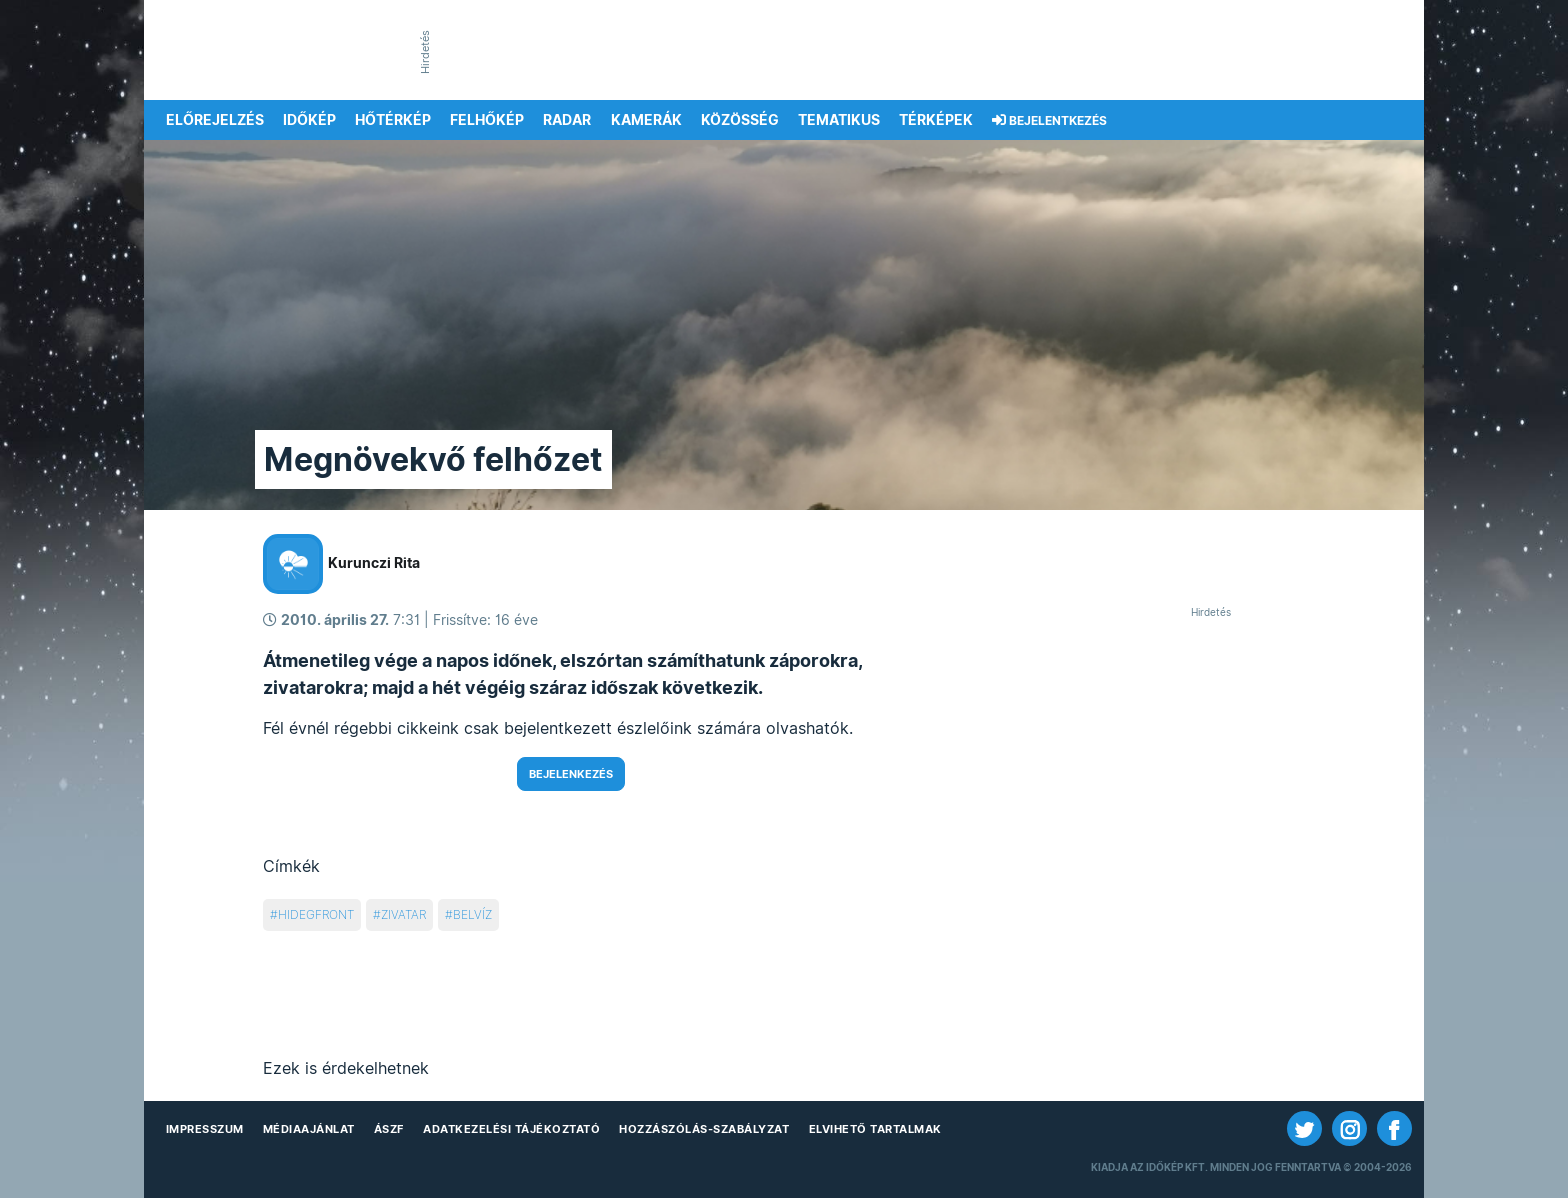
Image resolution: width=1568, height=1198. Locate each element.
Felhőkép (487, 120)
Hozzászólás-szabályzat (704, 1129)
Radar (567, 120)
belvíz (472, 914)
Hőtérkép (393, 120)
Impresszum (205, 1129)
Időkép (309, 120)
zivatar (403, 914)
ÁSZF (389, 1129)
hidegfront (316, 914)
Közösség (740, 120)
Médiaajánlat (309, 1129)
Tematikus (839, 120)
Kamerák (646, 120)
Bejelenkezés (571, 774)
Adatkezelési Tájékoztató (511, 1129)
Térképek (936, 120)
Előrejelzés (215, 120)
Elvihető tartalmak (875, 1129)
